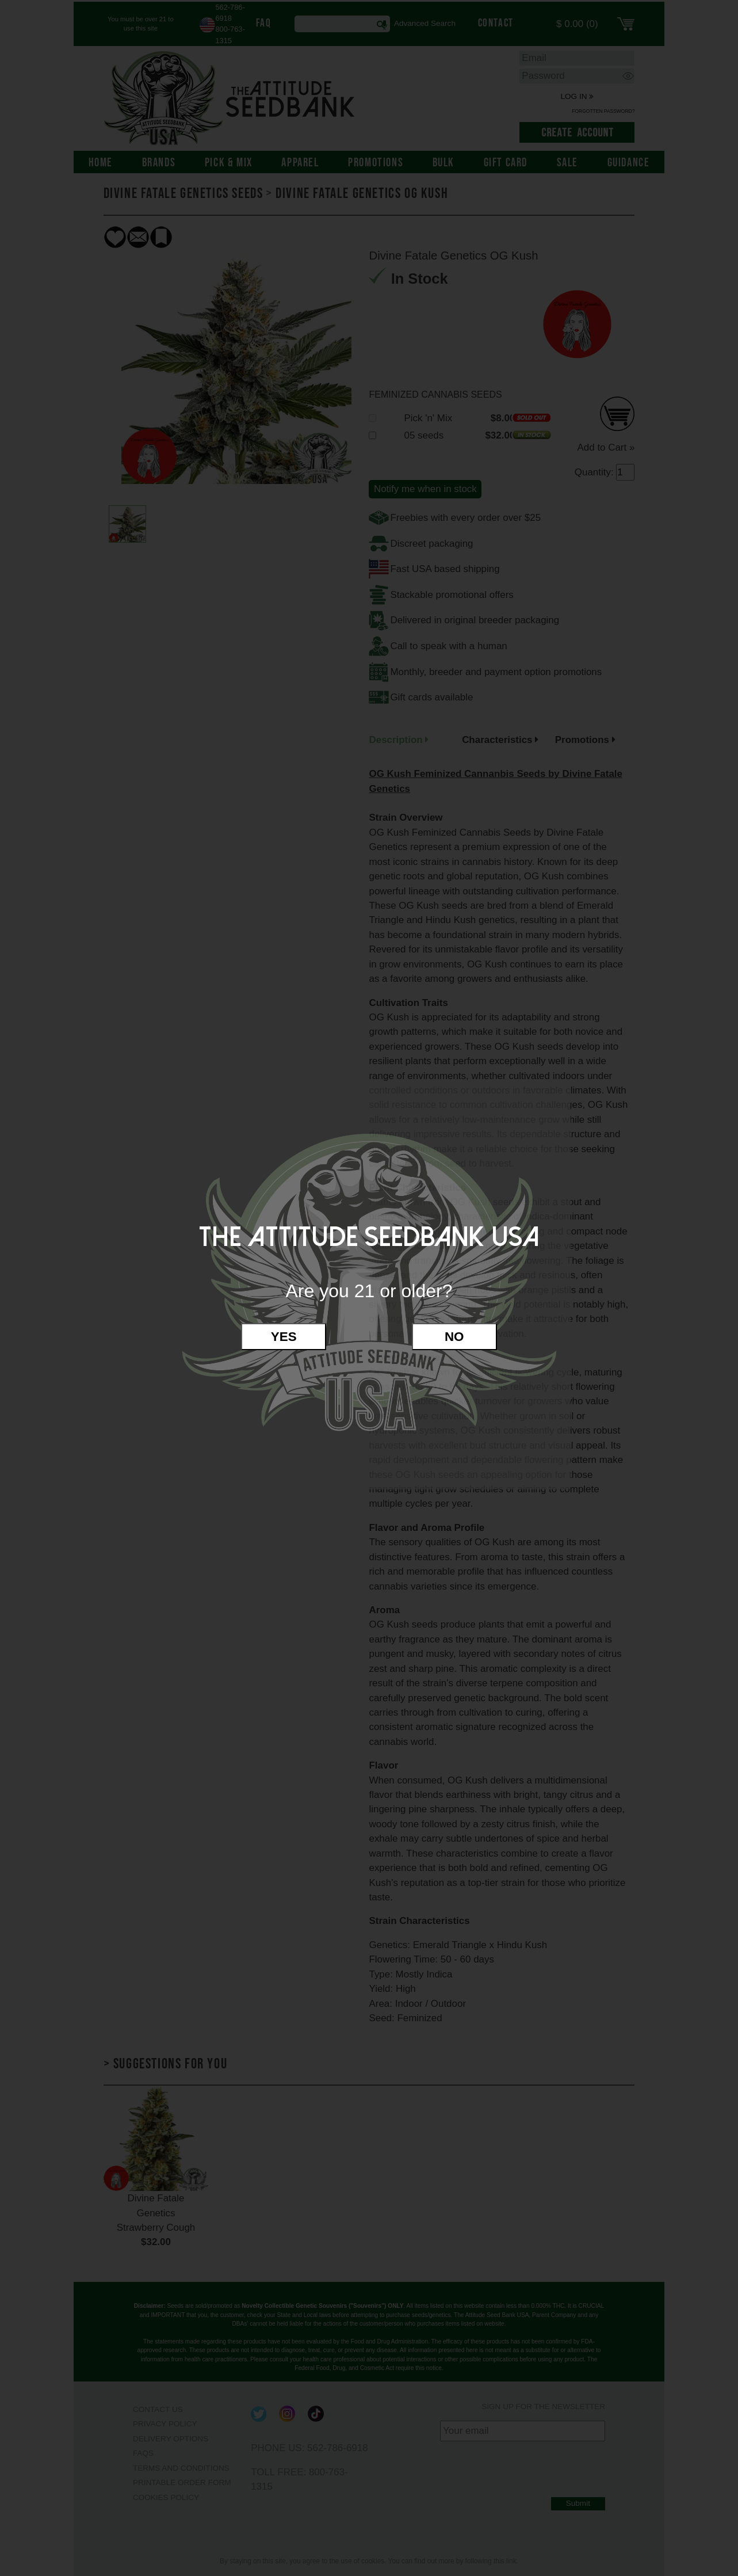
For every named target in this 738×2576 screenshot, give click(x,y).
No (454, 1336)
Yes (284, 1336)
